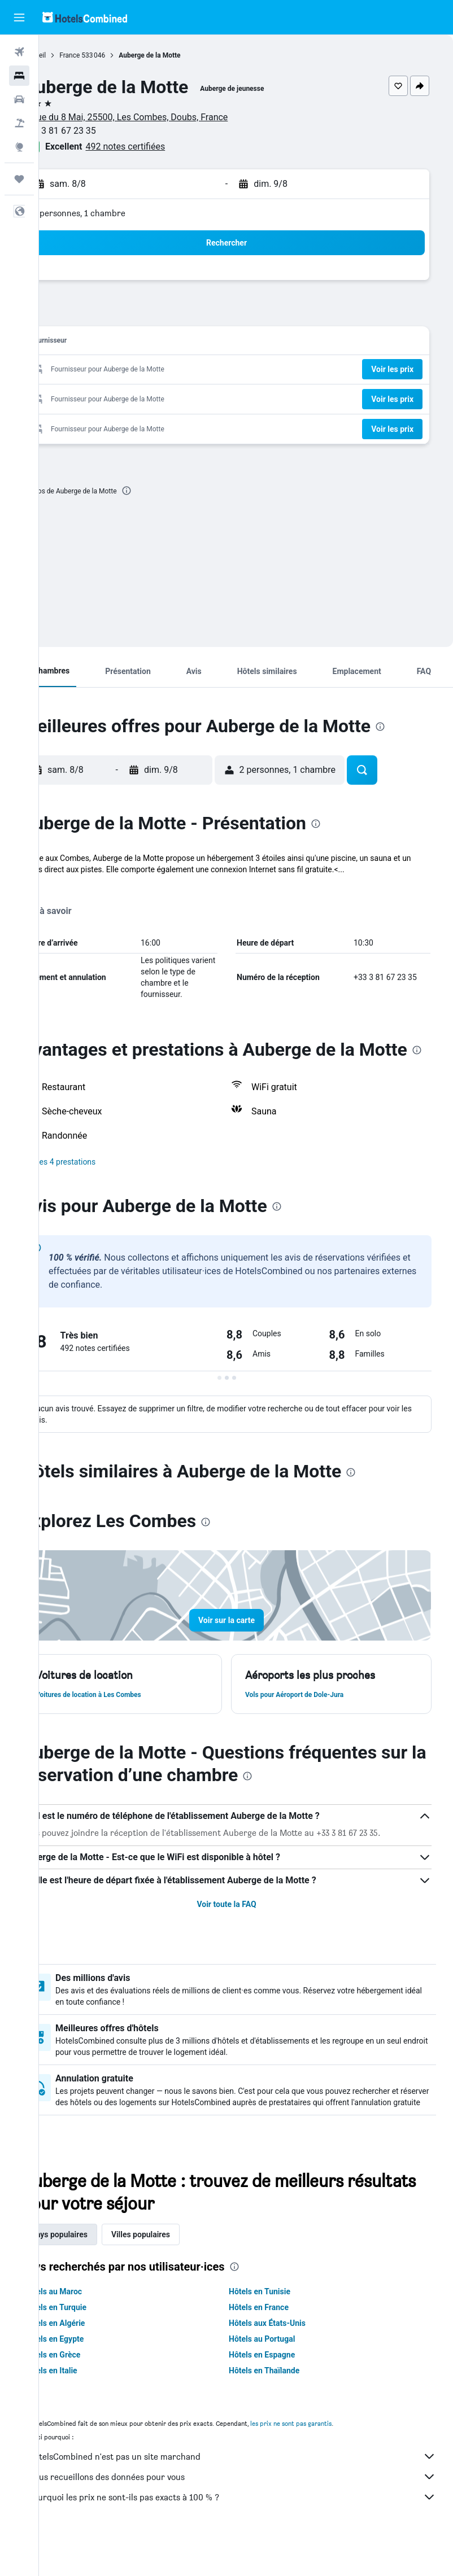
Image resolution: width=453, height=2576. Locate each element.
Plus (68, 880)
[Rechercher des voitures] (19, 99)
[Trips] (19, 179)
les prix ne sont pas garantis (330, 2457)
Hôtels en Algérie (93, 2356)
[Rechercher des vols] (19, 52)
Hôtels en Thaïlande (284, 2404)
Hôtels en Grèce (91, 2388)
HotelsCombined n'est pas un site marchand (251, 2490)
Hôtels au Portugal (282, 2372)
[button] (19, 17)
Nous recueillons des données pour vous (251, 2510)
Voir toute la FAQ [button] (246, 1926)
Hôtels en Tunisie (279, 2325)
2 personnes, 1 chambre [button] (118, 213)
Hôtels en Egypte (93, 2372)
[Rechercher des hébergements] (19, 75)
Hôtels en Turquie (94, 2341)
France (108, 55)
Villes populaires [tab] (179, 2268)
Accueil (74, 55)
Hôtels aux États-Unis (287, 2356)
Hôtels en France (278, 2341)
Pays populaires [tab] (98, 2268)
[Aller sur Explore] (19, 146)
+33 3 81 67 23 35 (99, 130)
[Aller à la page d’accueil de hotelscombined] (85, 17)
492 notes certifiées (164, 146)
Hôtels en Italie (89, 2404)
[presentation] (165, 491)
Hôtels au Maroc (92, 2325)
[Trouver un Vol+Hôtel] (19, 123)
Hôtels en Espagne (282, 2388)
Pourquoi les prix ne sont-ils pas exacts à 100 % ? (251, 2531)
